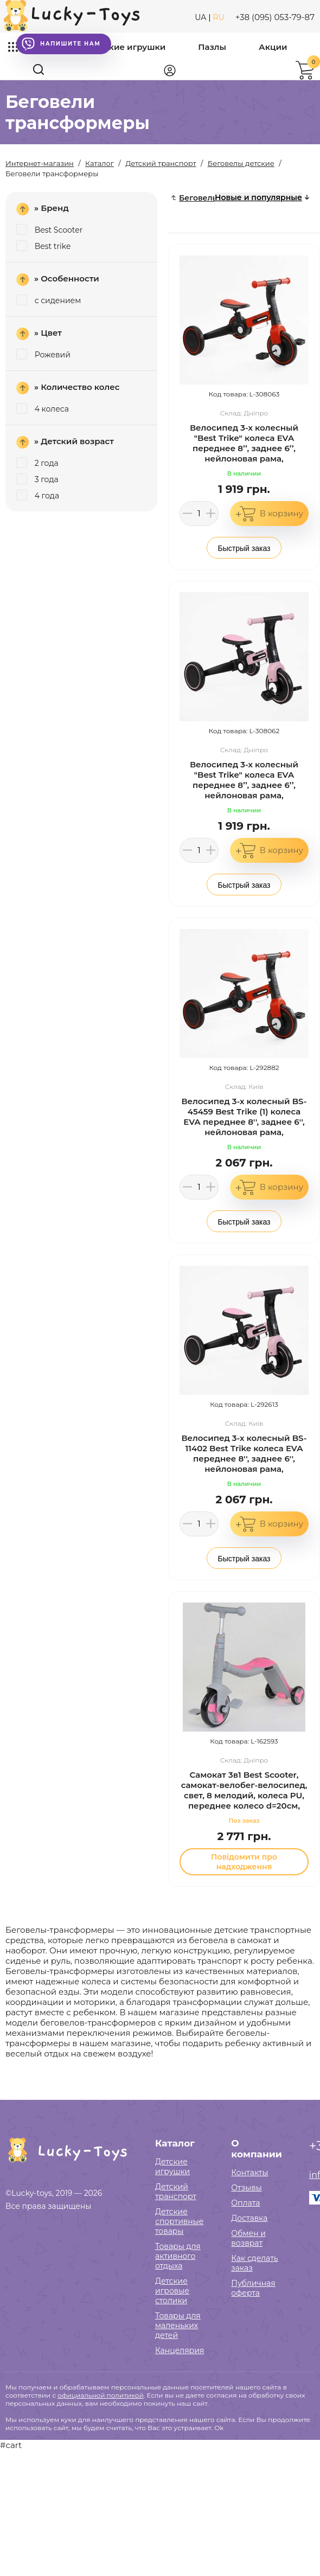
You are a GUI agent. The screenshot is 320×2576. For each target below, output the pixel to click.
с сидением (48, 300)
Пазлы (212, 47)
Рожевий (43, 355)
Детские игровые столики (172, 2290)
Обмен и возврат (248, 2238)
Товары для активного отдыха (178, 2256)
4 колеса (42, 409)
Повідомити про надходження (244, 1862)
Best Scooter (49, 230)
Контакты (249, 2172)
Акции (273, 47)
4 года (37, 496)
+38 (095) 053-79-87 (275, 17)
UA (200, 17)
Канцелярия (179, 2350)
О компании (256, 2149)
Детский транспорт (175, 2191)
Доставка (249, 2218)
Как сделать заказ (254, 2263)
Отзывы (246, 2188)
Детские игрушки (126, 47)
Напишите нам (61, 43)
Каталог (175, 2143)
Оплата (245, 2203)
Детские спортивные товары (179, 2221)
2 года (37, 463)
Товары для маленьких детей (178, 2325)
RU (219, 17)
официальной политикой (100, 2395)
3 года (37, 479)
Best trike (43, 246)
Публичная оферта (253, 2288)
